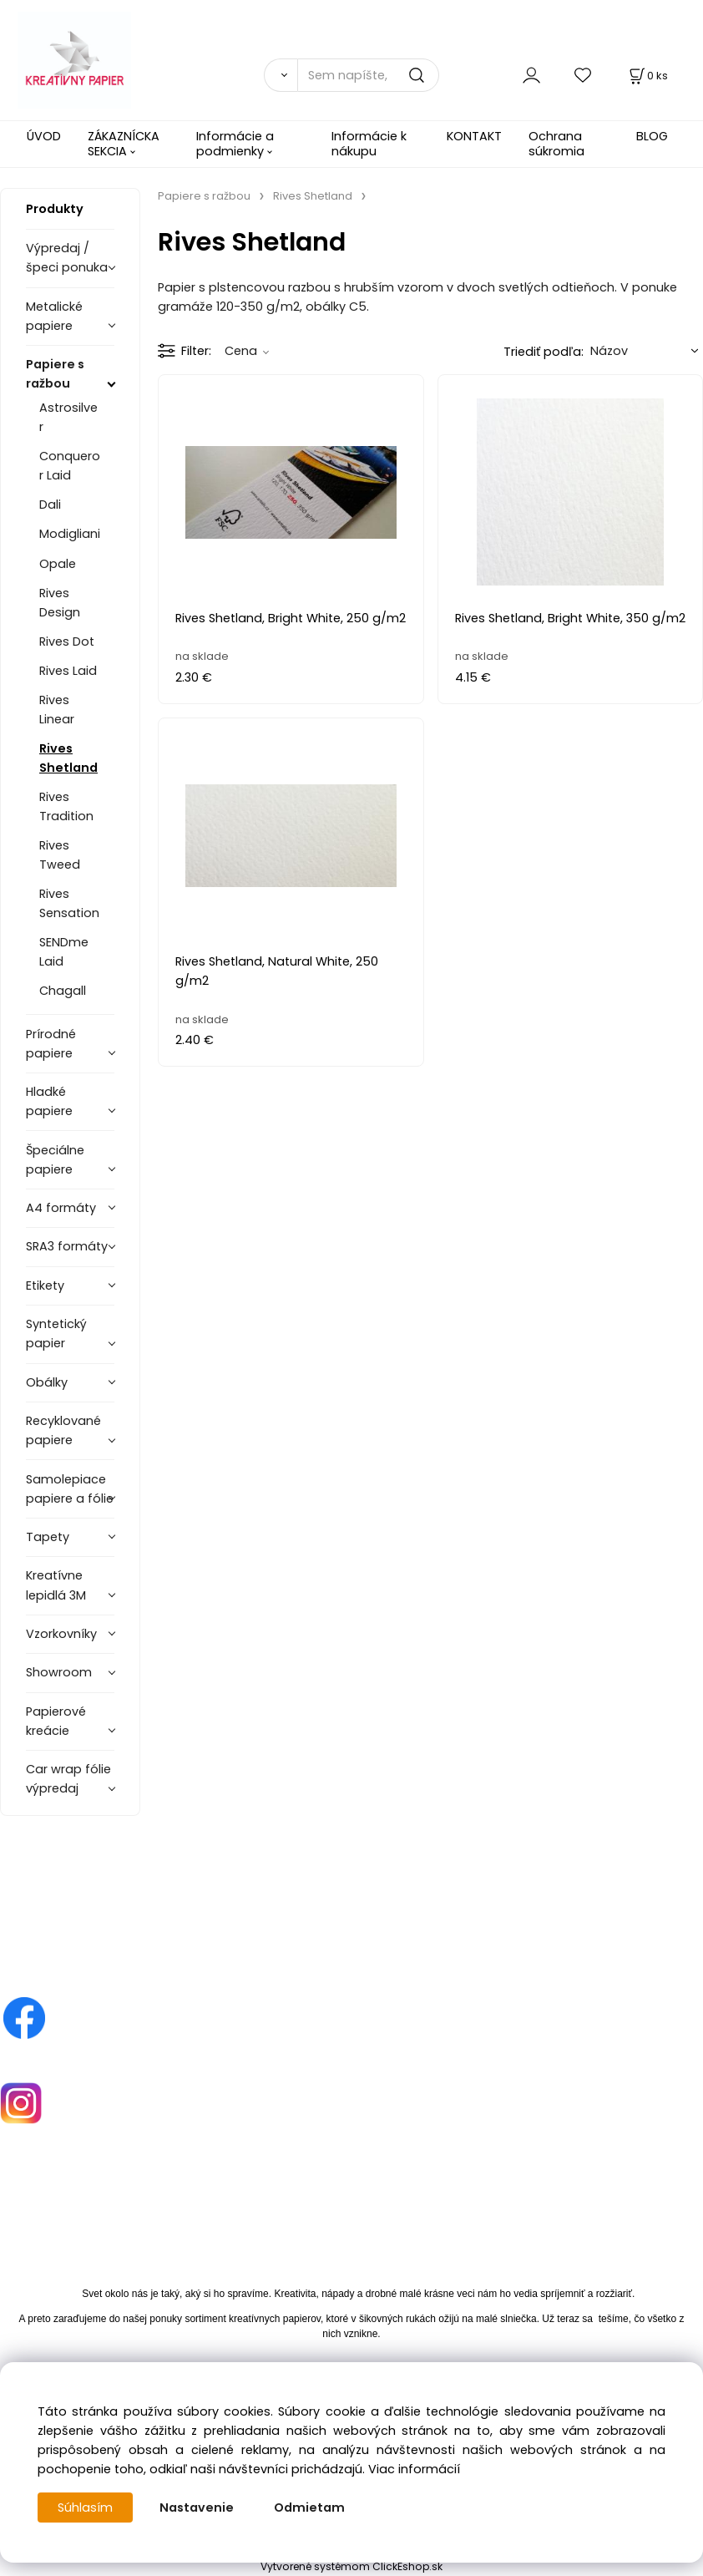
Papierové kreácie (56, 1721)
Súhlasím (85, 2507)
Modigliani (69, 533)
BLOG (652, 136)
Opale (57, 563)
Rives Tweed (59, 855)
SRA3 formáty (67, 1246)
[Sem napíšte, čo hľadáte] (368, 75)
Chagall (62, 990)
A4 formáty (61, 1207)
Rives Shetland (68, 758)
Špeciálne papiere (55, 1160)
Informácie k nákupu (369, 143)
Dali (50, 504)
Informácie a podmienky (235, 143)
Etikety (45, 1285)
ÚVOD (44, 136)
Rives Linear (56, 710)
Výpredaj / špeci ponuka (67, 258)
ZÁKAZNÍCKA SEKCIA (123, 143)
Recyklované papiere (63, 1430)
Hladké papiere (49, 1101)
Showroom (59, 1672)
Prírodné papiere (51, 1044)
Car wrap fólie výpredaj (68, 1779)
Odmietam (309, 2507)
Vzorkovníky (61, 1633)
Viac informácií (414, 2469)
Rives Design (59, 603)
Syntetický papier (56, 1333)
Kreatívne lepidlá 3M (56, 1585)
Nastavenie (196, 2507)
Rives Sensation (69, 903)
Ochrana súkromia (556, 143)
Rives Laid (68, 670)
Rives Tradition (66, 806)
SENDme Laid (64, 952)
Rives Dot (66, 641)
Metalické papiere (54, 316)
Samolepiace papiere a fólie (70, 1489)
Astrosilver (68, 417)
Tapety (47, 1537)
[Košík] (647, 76)
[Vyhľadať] (281, 75)
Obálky (47, 1382)
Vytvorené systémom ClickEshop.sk (351, 2566)
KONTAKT (474, 136)
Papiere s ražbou (55, 374)
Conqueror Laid (69, 466)
